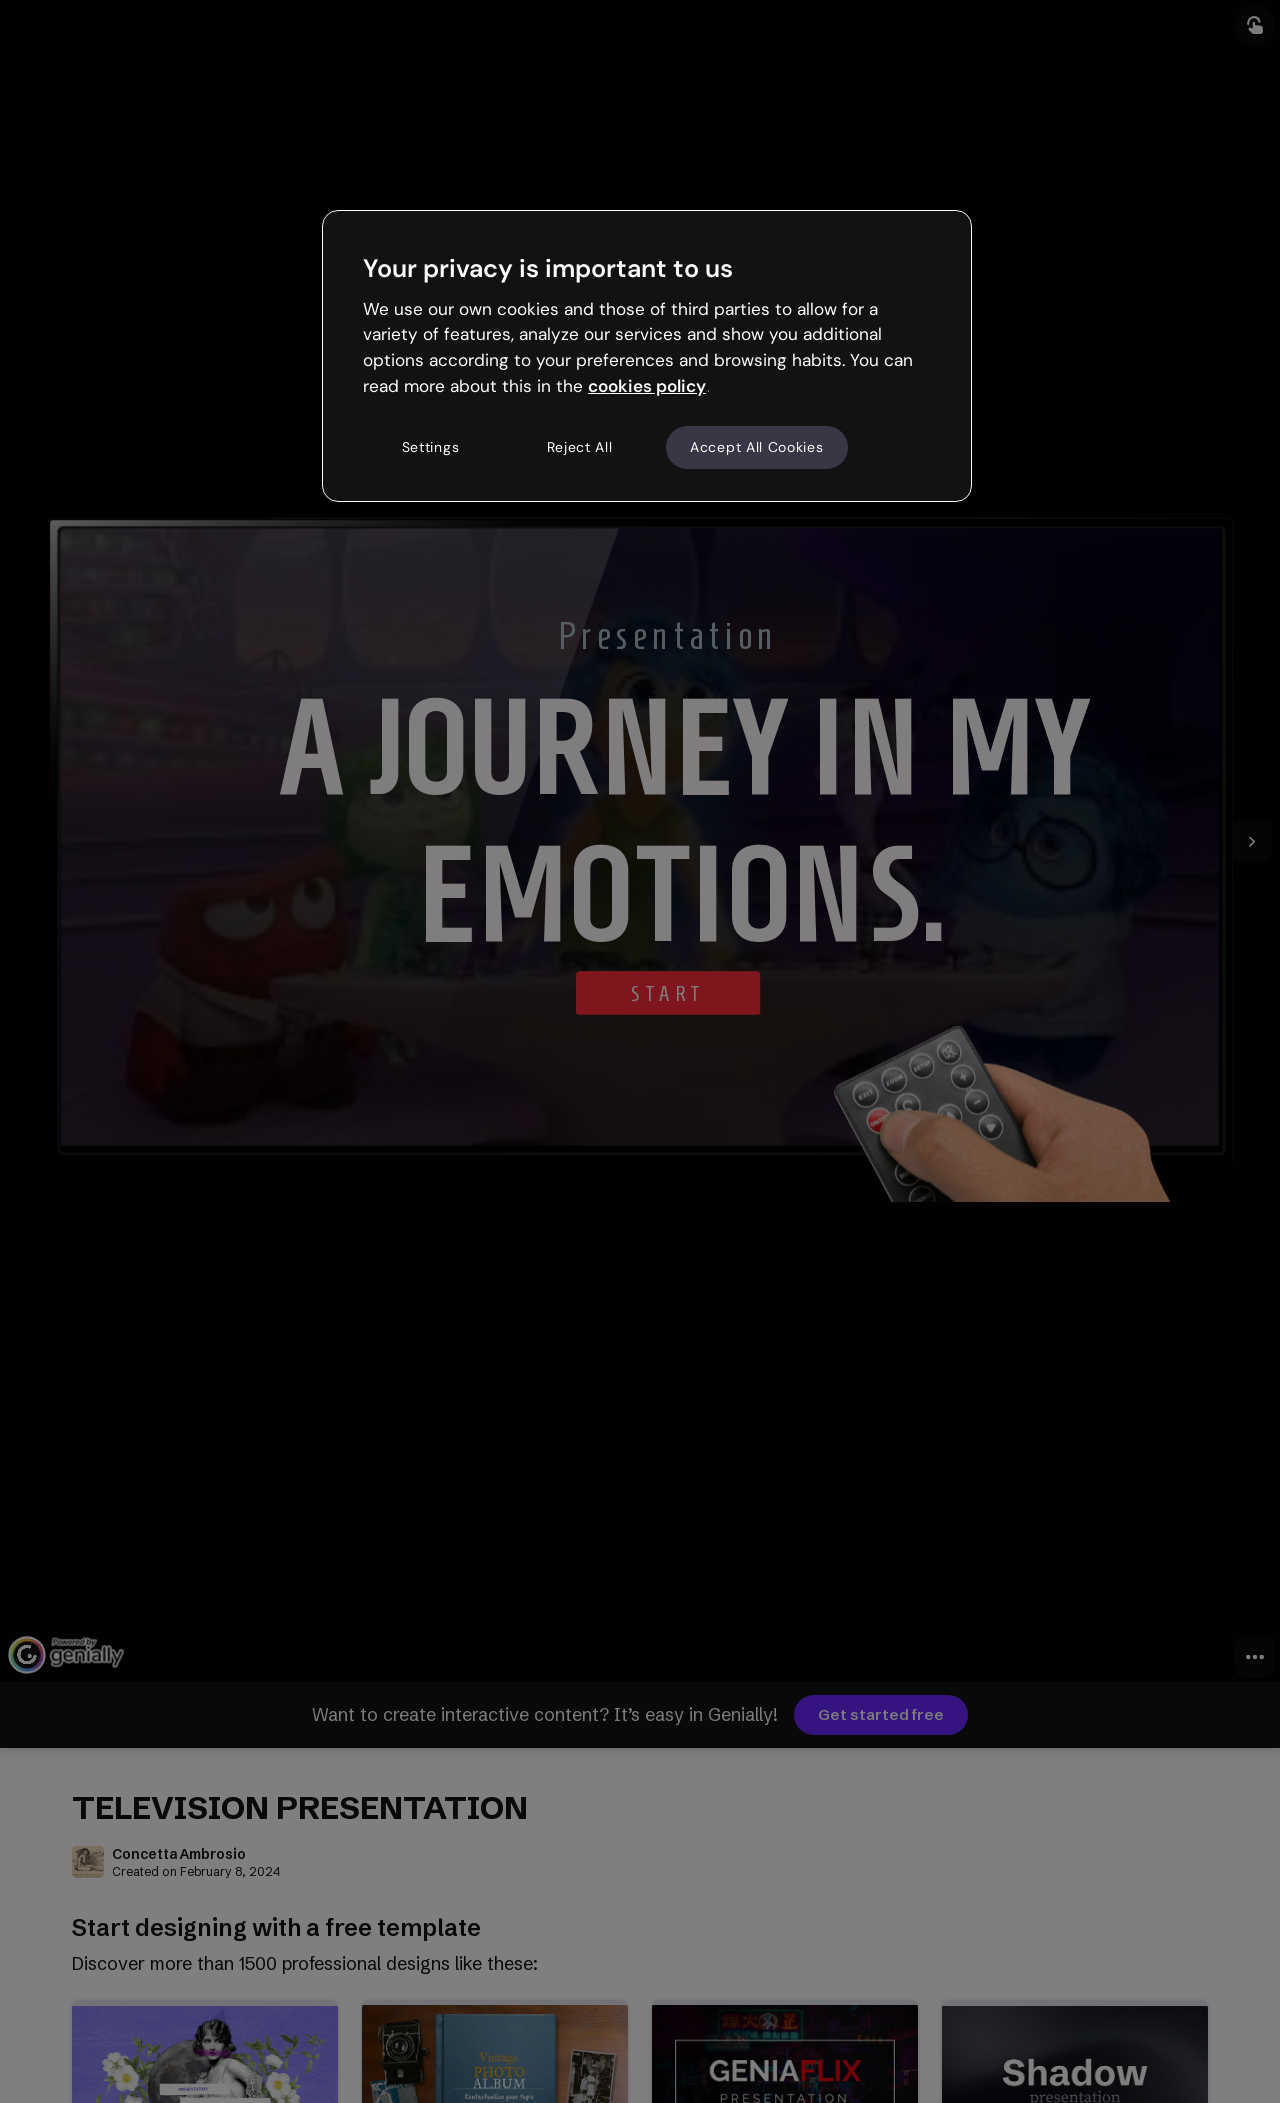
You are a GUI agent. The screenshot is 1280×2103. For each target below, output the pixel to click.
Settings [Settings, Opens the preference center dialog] (431, 447)
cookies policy (647, 386)
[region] (647, 356)
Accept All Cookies (757, 447)
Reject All (580, 447)
